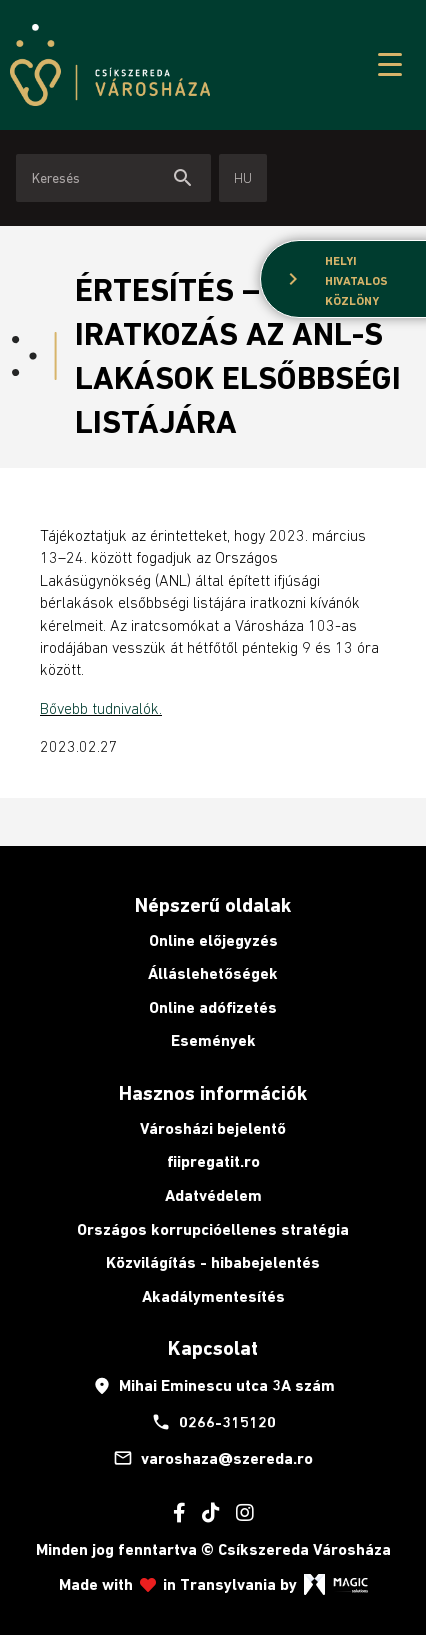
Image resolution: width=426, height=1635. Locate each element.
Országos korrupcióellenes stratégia (213, 1229)
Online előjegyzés (213, 940)
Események (213, 1040)
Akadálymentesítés (213, 1296)
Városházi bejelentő (213, 1128)
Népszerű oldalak (213, 905)
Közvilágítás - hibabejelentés (213, 1262)
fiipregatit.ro (213, 1161)
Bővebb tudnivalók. (101, 708)
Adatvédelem (213, 1195)
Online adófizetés (213, 1007)
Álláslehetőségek (213, 973)
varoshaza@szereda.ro (213, 1458)
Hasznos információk (213, 1093)
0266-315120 (213, 1422)
